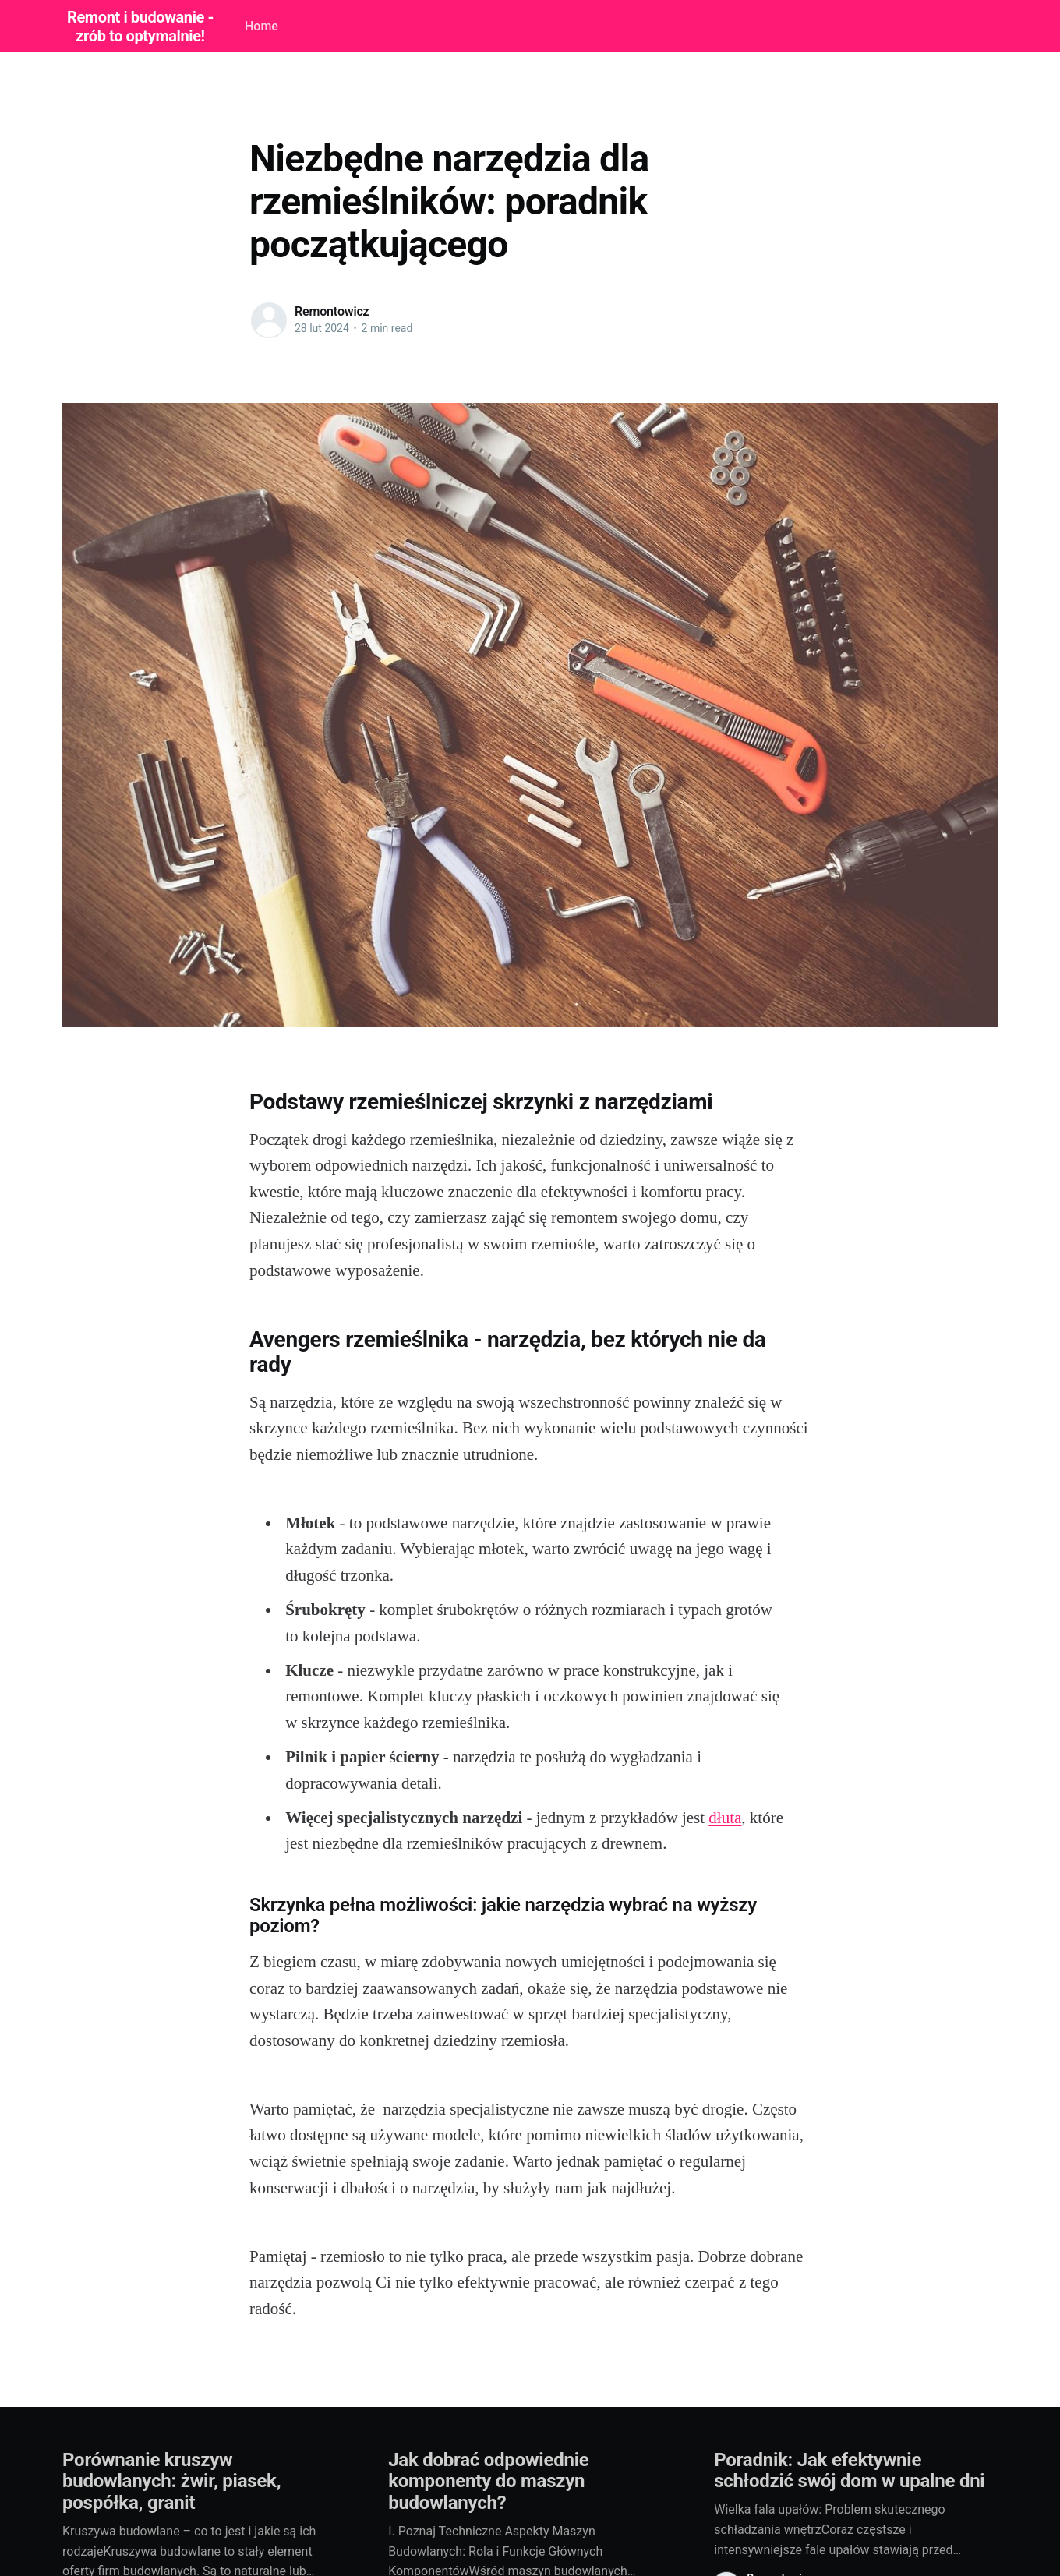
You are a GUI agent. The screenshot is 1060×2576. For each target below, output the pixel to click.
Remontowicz (332, 311)
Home (261, 26)
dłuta (724, 1817)
